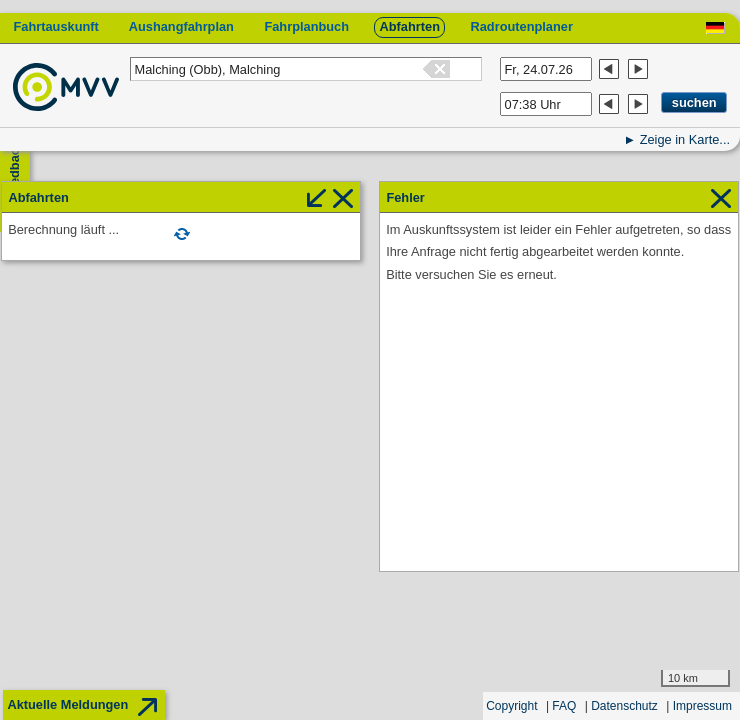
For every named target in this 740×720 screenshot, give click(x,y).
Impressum (702, 706)
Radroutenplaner (521, 26)
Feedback (14, 170)
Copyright (511, 706)
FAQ (564, 706)
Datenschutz (624, 706)
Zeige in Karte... (685, 139)
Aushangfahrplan (181, 26)
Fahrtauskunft (55, 26)
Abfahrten (410, 26)
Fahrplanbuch (306, 26)
